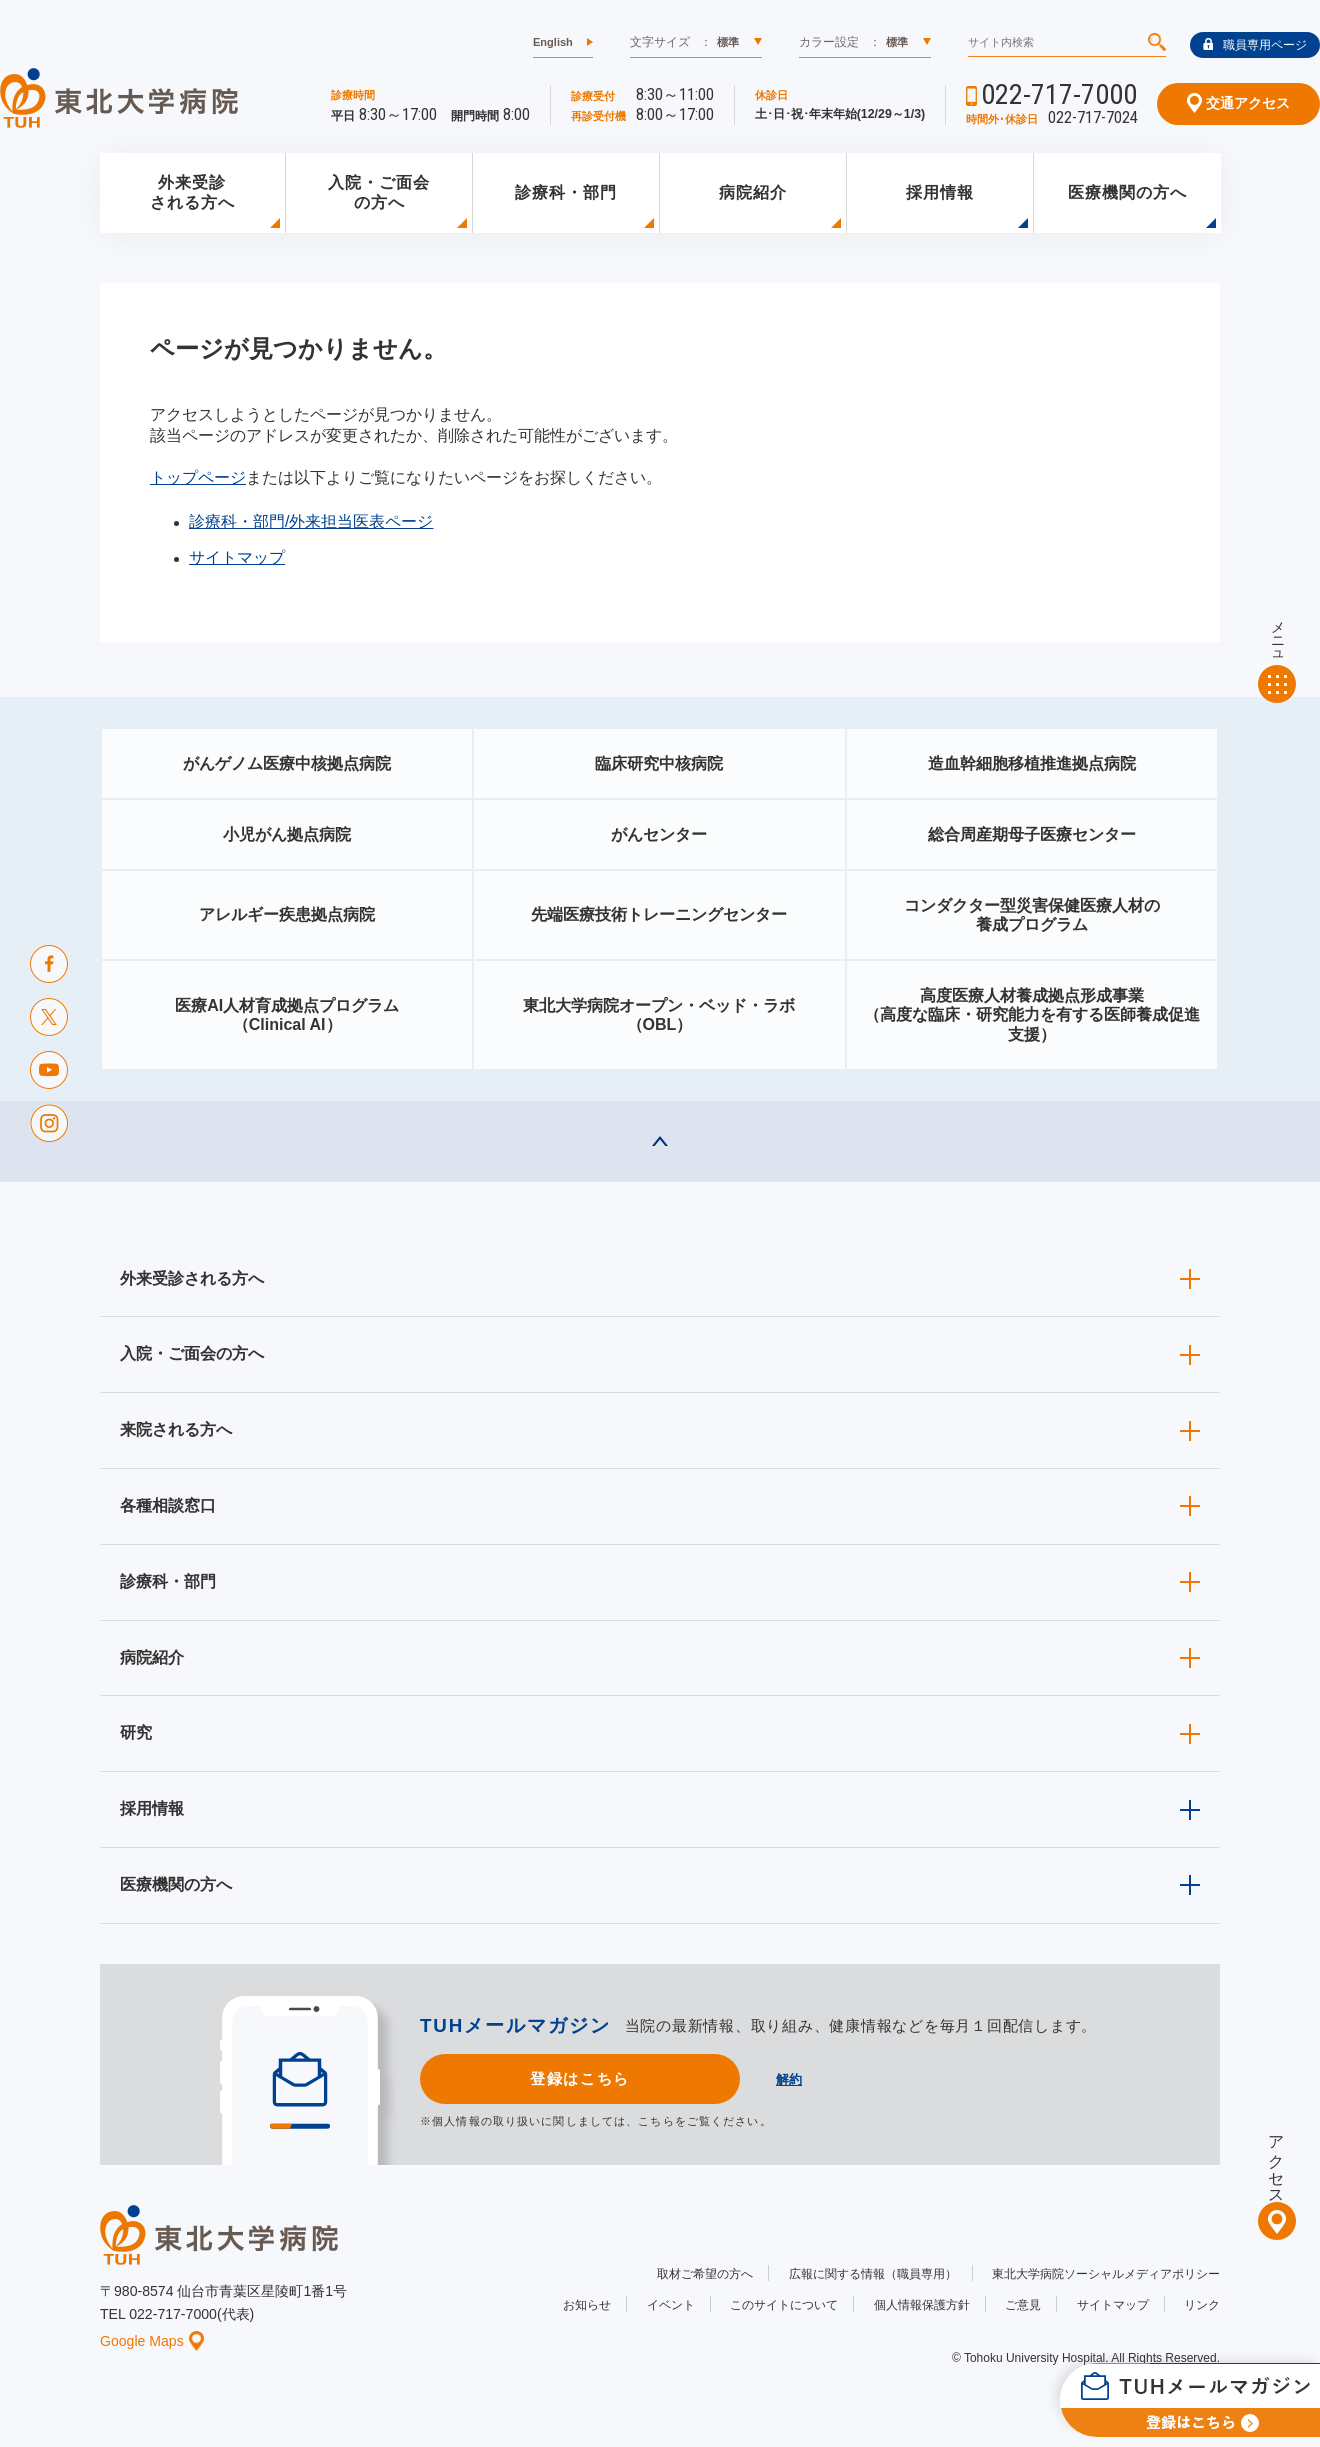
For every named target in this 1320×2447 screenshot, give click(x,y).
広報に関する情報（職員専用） (873, 2274)
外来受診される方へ (192, 193)
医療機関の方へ (1127, 192)
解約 (789, 2079)
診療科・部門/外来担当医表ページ (311, 521)
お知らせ (587, 2305)
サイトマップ (237, 557)
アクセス (1276, 2161)
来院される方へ (176, 1429)
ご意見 (1023, 2305)
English (553, 42)
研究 (136, 1732)
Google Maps (152, 2341)
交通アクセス (1238, 103)
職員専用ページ (1255, 45)
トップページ (198, 477)
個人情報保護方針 (922, 2305)
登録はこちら (579, 2078)
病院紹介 (753, 192)
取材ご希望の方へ (705, 2274)
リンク (1202, 2305)
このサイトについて (784, 2305)
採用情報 (940, 192)
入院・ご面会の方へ (379, 193)
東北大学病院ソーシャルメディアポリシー (1106, 2274)
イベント (671, 2305)
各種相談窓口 (168, 1505)
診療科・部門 (566, 192)
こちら (656, 2121)
